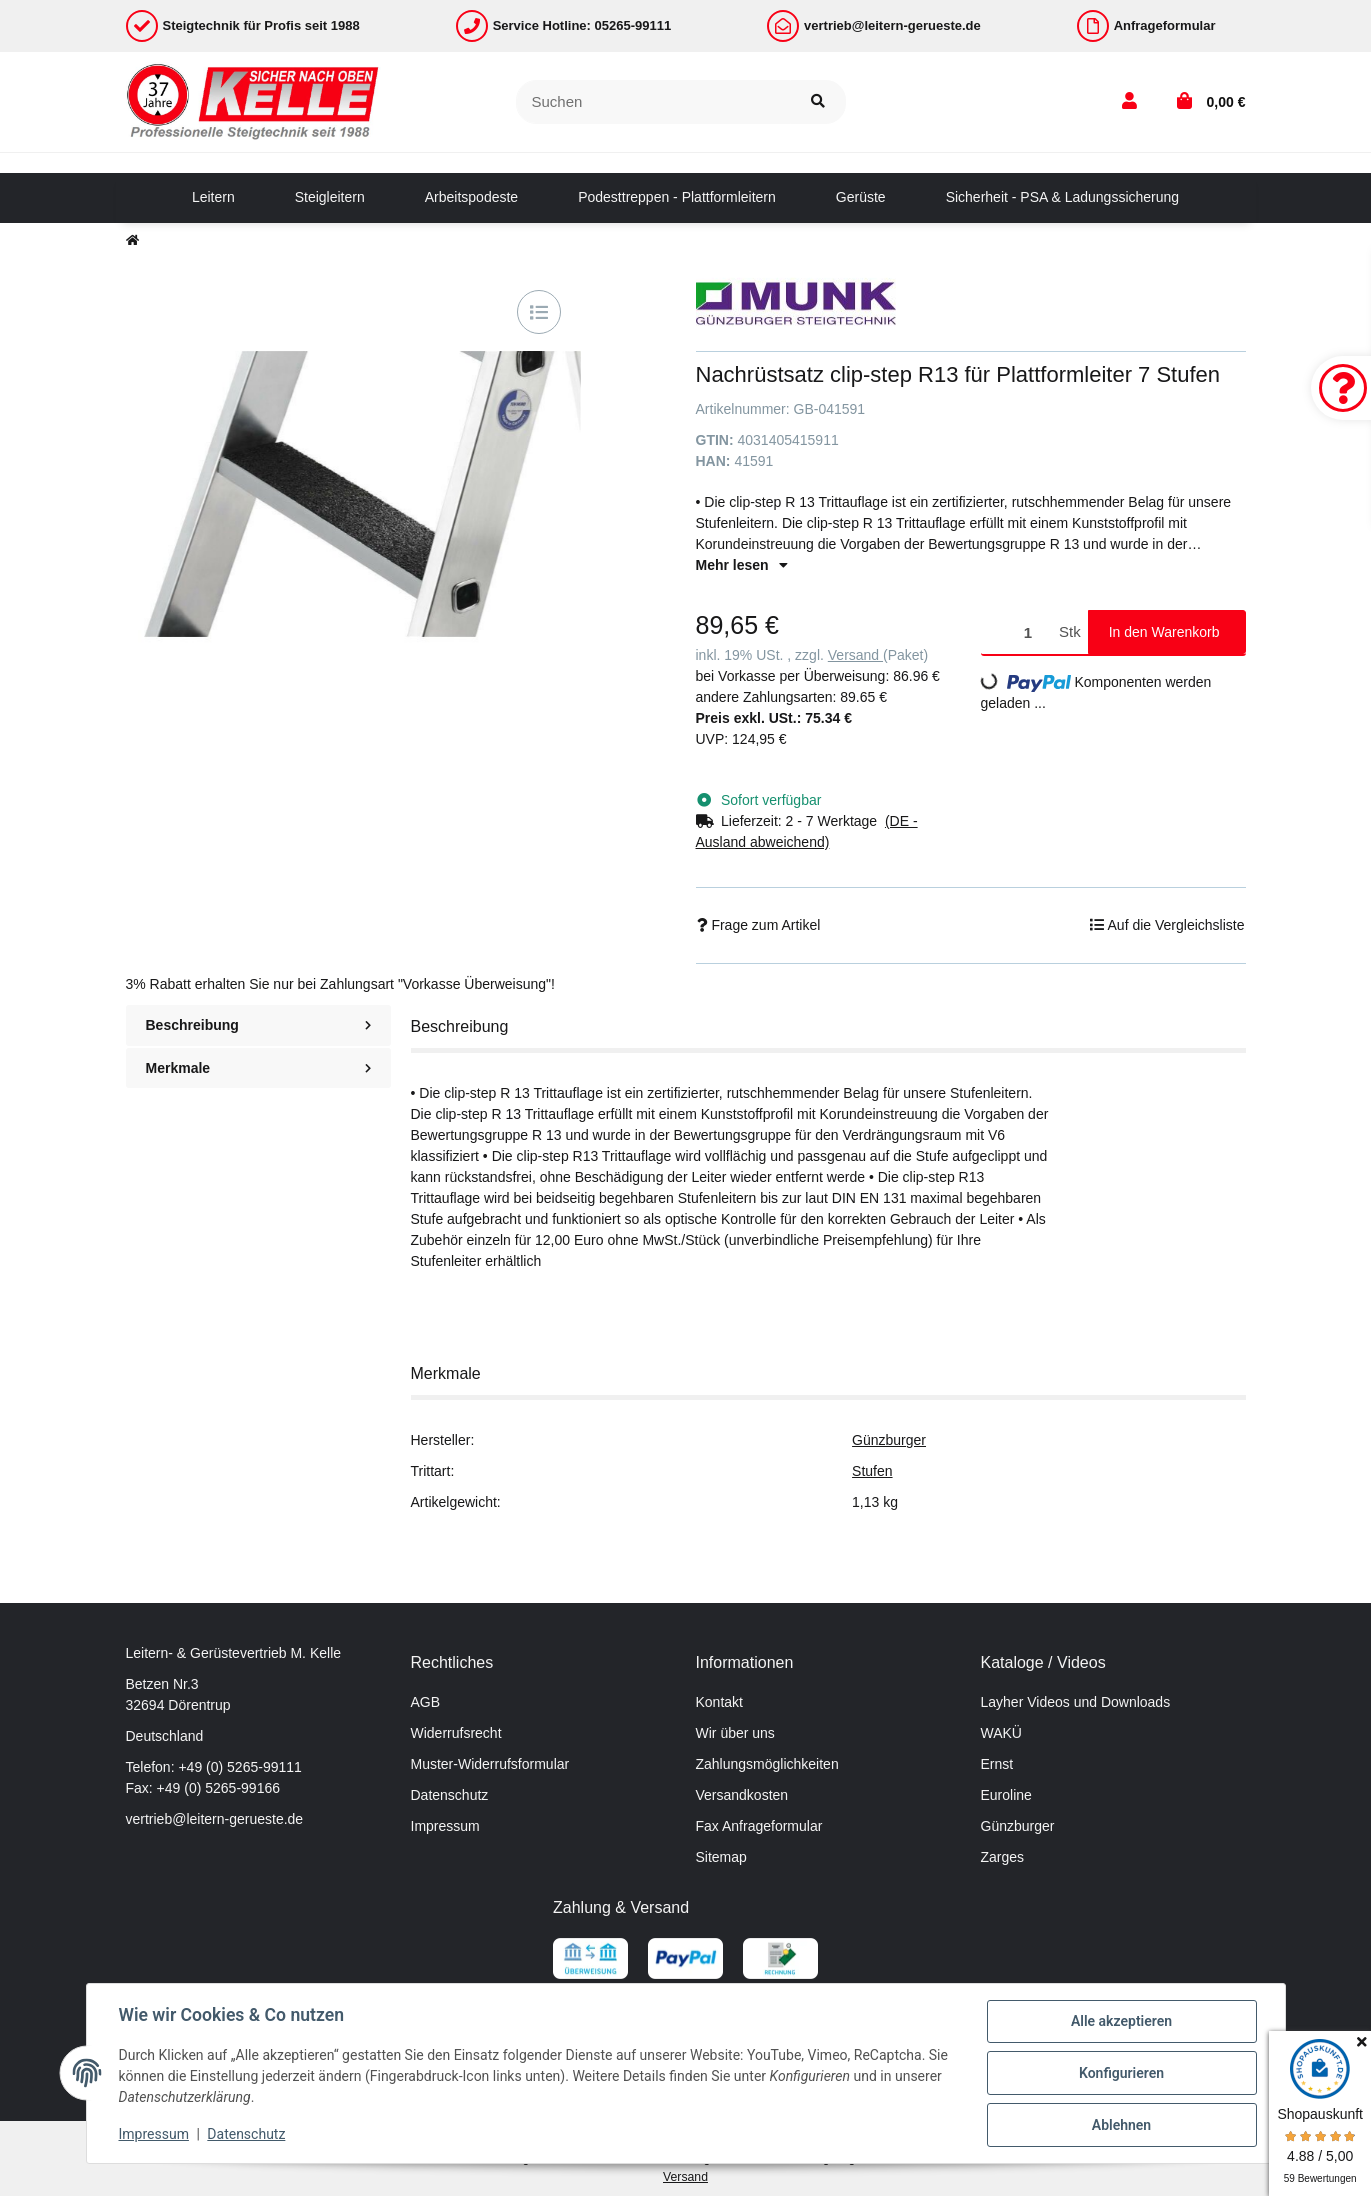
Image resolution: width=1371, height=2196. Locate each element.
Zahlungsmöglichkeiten (767, 1764)
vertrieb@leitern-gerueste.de (215, 1819)
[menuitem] (213, 198)
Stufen (872, 1471)
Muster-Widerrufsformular (490, 1764)
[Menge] (1017, 632)
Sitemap (721, 1857)
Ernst (997, 1764)
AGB (426, 1702)
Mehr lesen (742, 565)
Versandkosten (742, 1795)
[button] (1129, 102)
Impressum (445, 1826)
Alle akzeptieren (1121, 2021)
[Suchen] (653, 102)
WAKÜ (1001, 1733)
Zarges (1003, 1857)
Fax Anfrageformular (759, 1826)
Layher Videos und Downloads (1076, 1702)
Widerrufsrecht (456, 1733)
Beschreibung (258, 1025)
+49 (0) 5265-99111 (239, 1767)
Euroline (1006, 1795)
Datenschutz (450, 1795)
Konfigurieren (1121, 2073)
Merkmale (258, 1068)
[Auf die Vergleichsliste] (539, 312)
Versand (855, 655)
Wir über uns (735, 1733)
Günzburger (889, 1440)
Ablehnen (1121, 2125)
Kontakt (719, 1702)
